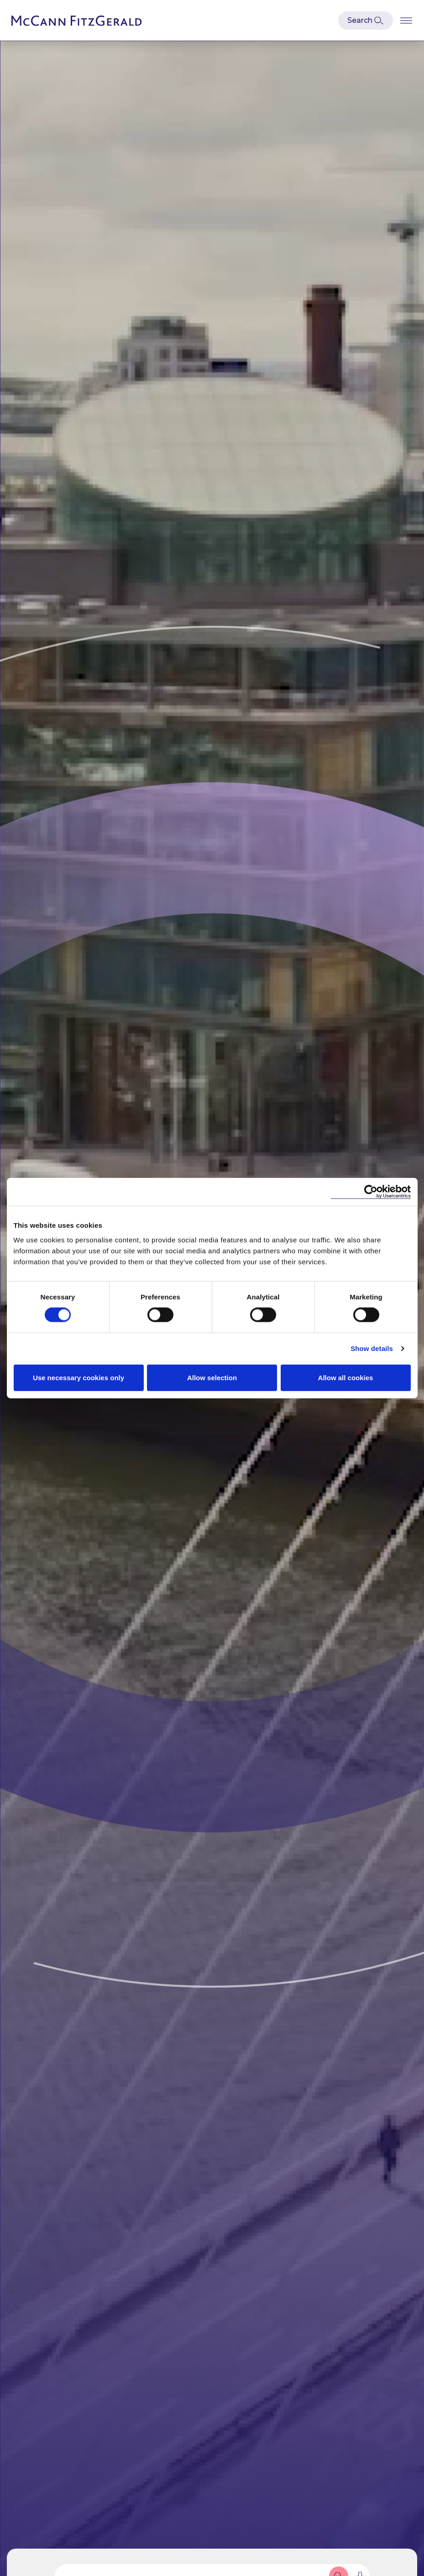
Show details (372, 1348)
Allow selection (212, 1377)
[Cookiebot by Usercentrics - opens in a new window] (371, 1192)
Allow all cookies (345, 1377)
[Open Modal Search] (365, 20)
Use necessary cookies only (78, 1377)
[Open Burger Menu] (406, 20)
